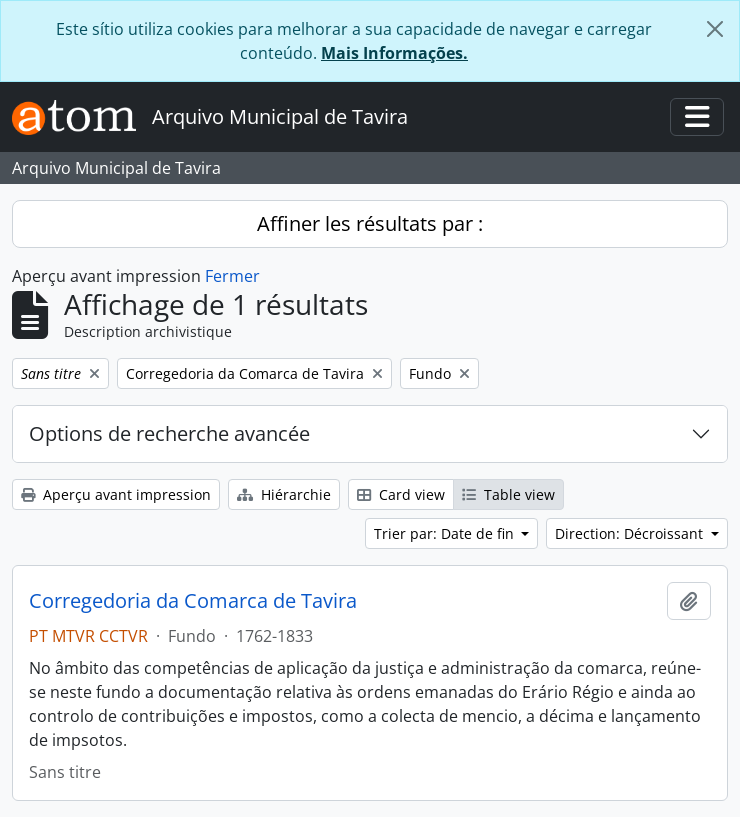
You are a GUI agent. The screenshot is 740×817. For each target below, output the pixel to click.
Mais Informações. (394, 53)
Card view (401, 494)
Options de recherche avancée (169, 433)
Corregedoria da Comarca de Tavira (193, 601)
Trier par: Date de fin (446, 533)
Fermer (232, 276)
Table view (508, 494)
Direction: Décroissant (631, 533)
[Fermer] (715, 29)
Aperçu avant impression (116, 494)
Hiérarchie (284, 494)
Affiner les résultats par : (370, 223)
